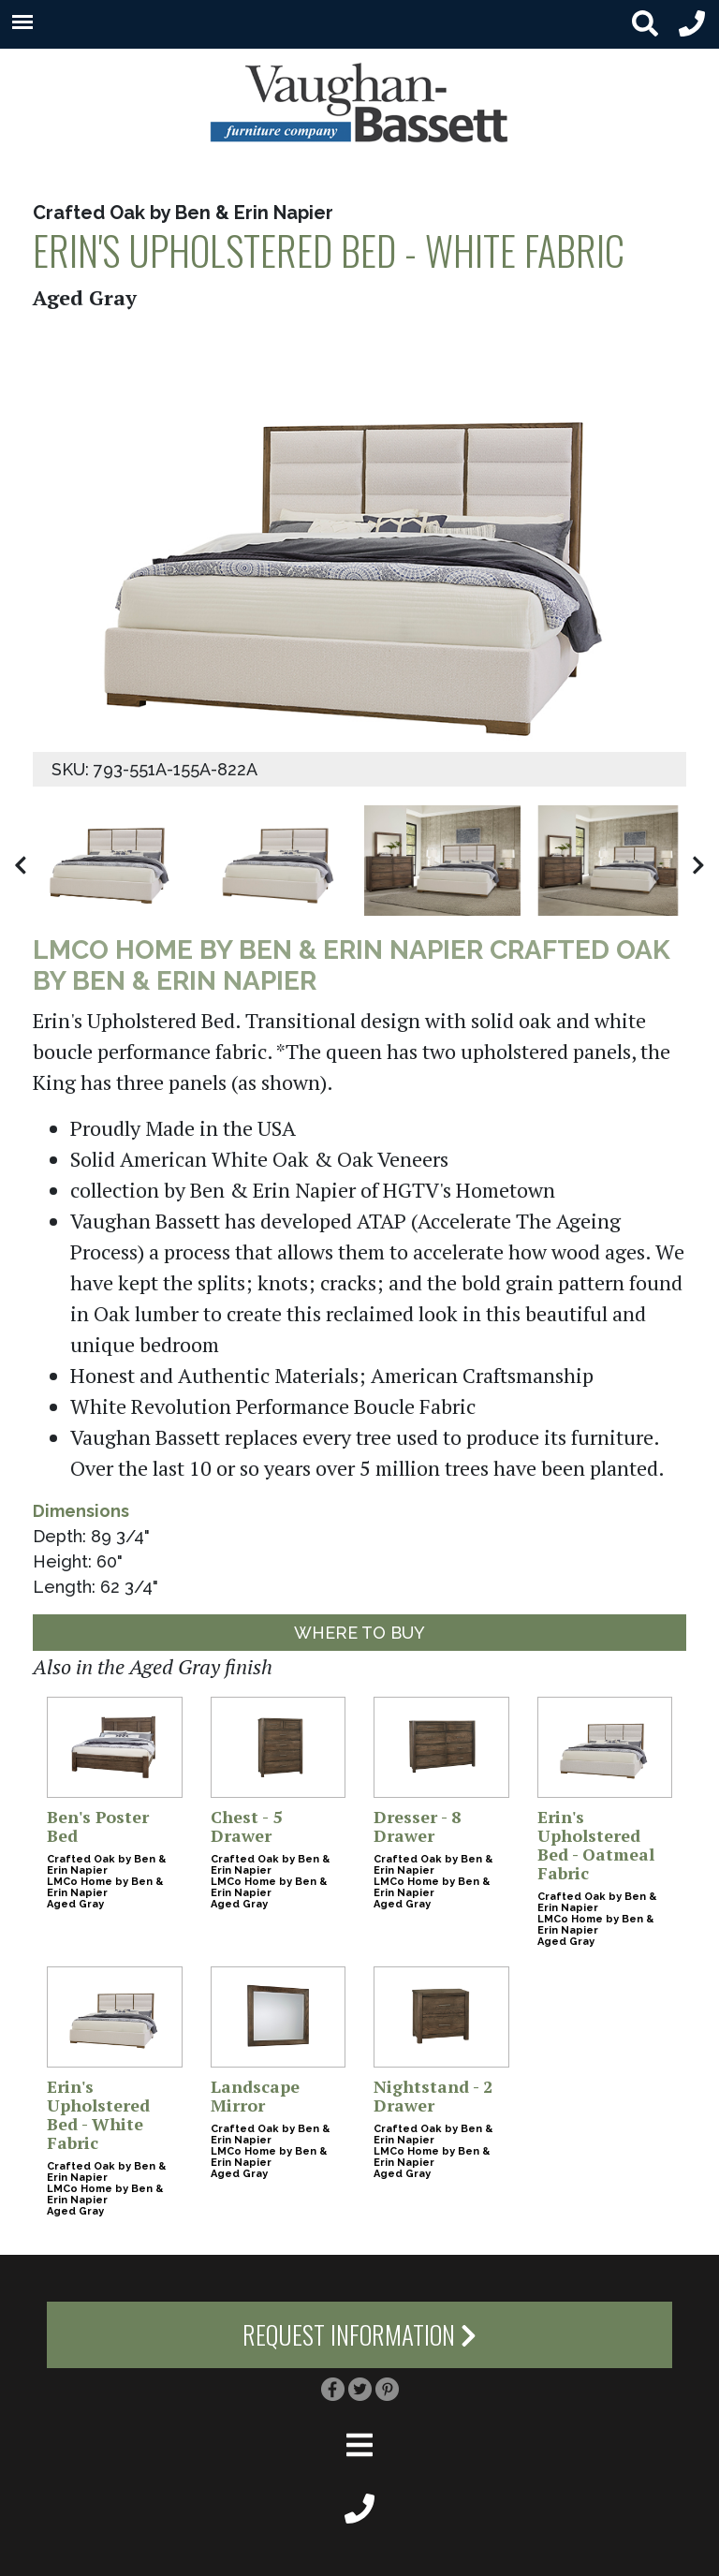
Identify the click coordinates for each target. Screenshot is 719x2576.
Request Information (359, 2334)
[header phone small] (692, 24)
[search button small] (645, 24)
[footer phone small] (359, 2506)
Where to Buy (359, 1632)
